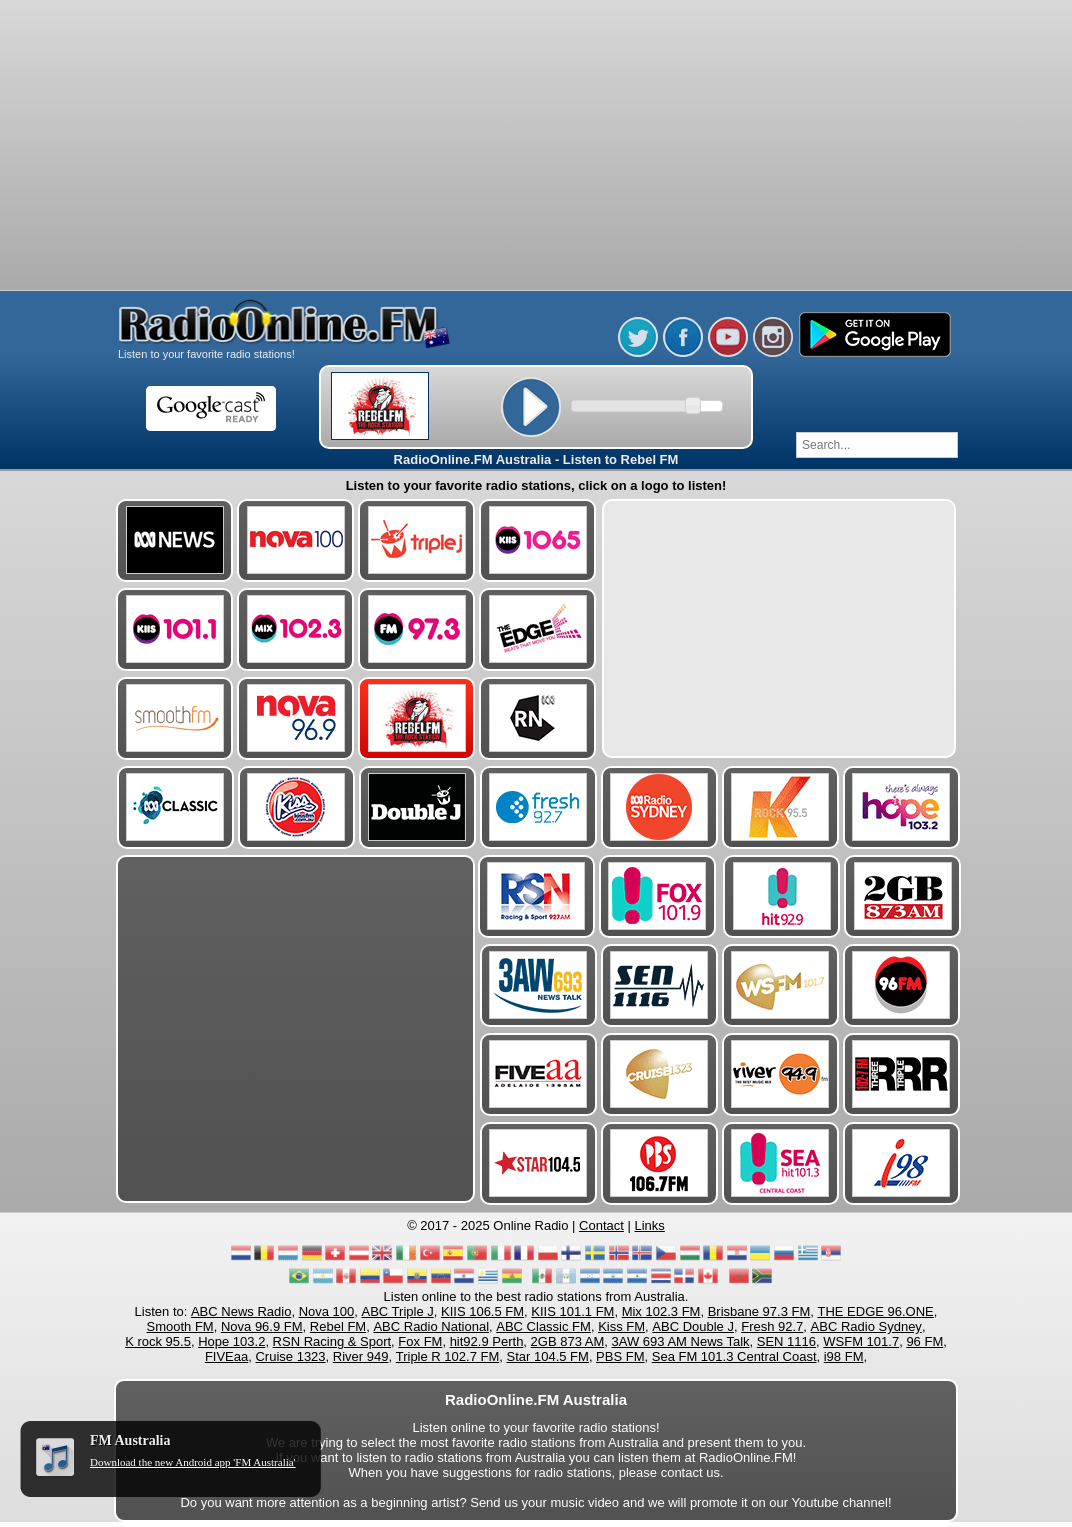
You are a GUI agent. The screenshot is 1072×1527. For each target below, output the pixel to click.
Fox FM (420, 1341)
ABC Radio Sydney (866, 1326)
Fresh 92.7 (772, 1326)
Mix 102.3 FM (661, 1311)
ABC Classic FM (543, 1326)
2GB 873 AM (568, 1341)
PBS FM (620, 1356)
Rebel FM (338, 1326)
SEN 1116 (786, 1341)
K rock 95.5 (158, 1341)
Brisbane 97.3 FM (759, 1311)
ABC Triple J (398, 1311)
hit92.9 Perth (487, 1341)
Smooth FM (180, 1326)
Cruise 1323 (290, 1356)
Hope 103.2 (231, 1341)
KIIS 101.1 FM (572, 1311)
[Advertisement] (536, 50)
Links (650, 1225)
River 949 (361, 1356)
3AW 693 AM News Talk (681, 1341)
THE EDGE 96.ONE (875, 1311)
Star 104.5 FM (548, 1356)
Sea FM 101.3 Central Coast (734, 1356)
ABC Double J (693, 1326)
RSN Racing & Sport (332, 1341)
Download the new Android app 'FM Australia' (193, 1462)
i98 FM (844, 1356)
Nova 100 (327, 1311)
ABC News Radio (241, 1311)
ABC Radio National (431, 1326)
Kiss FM (621, 1326)
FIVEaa (226, 1356)
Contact (601, 1225)
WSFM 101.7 (861, 1341)
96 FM (924, 1341)
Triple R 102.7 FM (448, 1356)
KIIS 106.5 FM (482, 1311)
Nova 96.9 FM (262, 1326)
